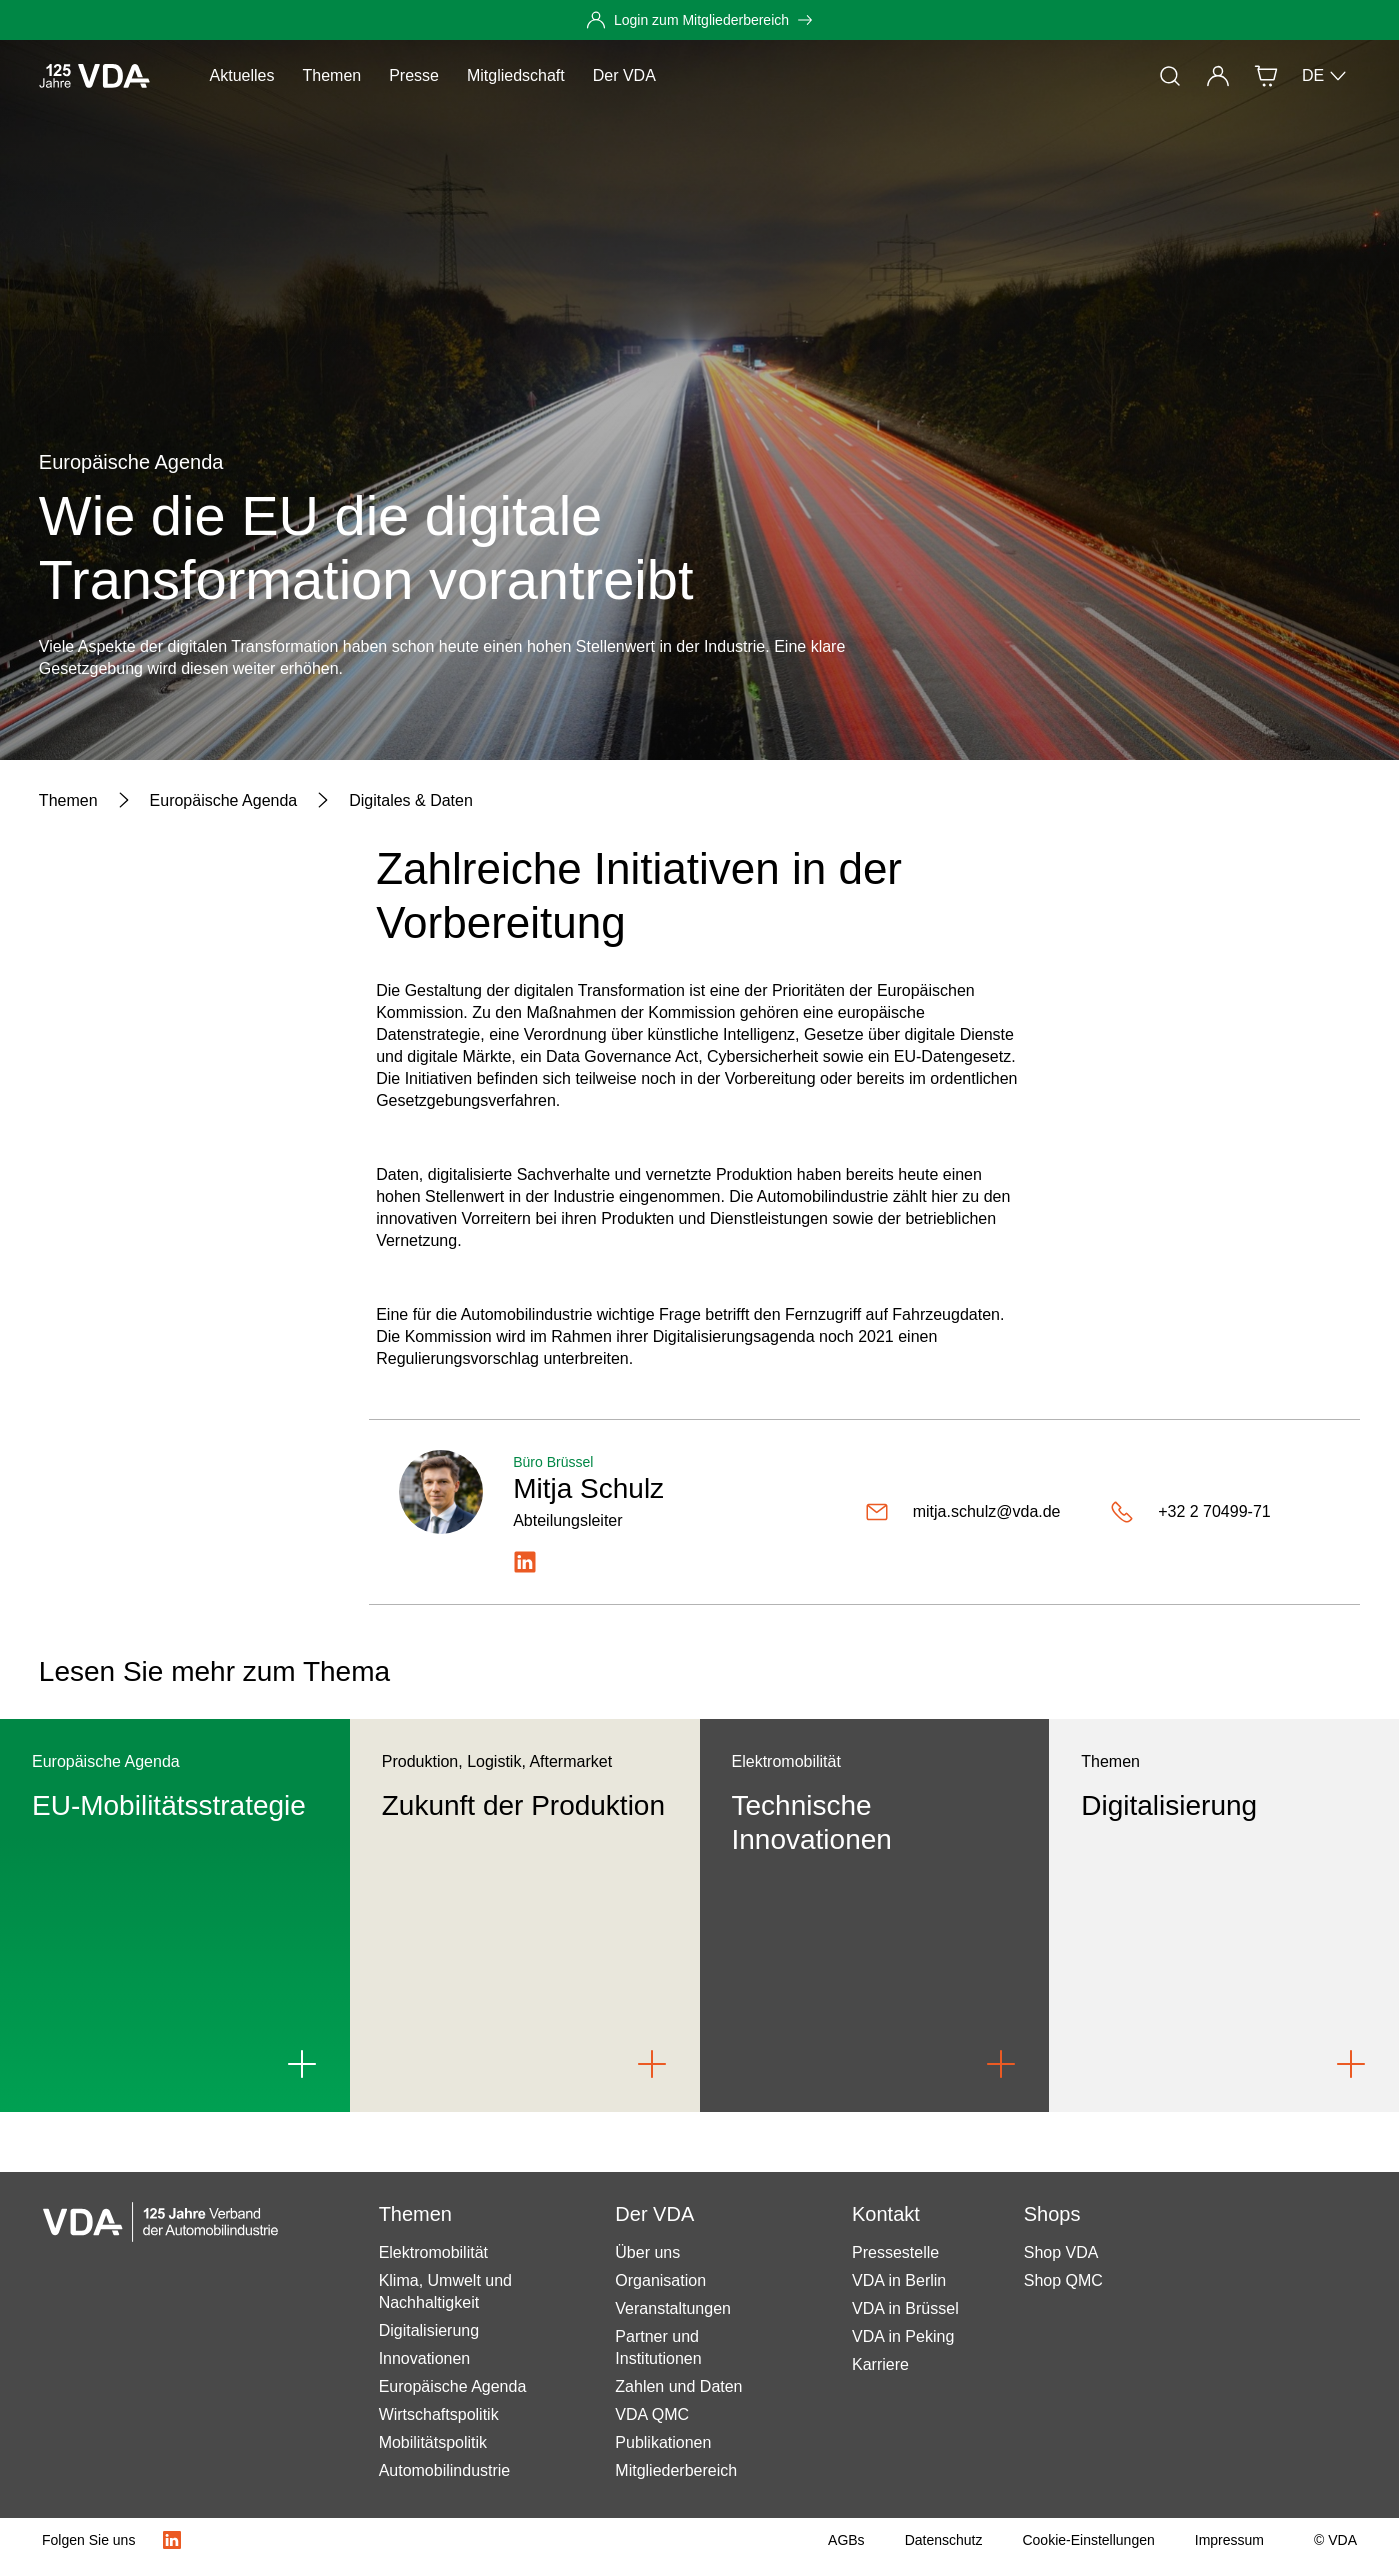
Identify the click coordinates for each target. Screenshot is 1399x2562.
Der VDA (624, 75)
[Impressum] (1229, 2540)
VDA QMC (652, 2414)
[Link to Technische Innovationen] (1001, 2064)
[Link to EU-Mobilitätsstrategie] (302, 2064)
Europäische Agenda (453, 2386)
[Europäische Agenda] (224, 801)
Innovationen (425, 2358)
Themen (331, 75)
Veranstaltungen (673, 2308)
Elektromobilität (433, 2252)
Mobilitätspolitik (433, 2442)
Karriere (880, 2364)
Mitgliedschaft (516, 75)
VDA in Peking (903, 2336)
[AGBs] (846, 2540)
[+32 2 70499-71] (1220, 1512)
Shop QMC (1063, 2280)
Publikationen (663, 2442)
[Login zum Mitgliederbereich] (699, 20)
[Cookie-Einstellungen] (1088, 2540)
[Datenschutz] (944, 2540)
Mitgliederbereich (676, 2470)
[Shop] (1266, 76)
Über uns (647, 2252)
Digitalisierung (429, 2330)
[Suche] (1170, 76)
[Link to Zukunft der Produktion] (652, 2064)
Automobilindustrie (445, 2470)
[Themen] (68, 801)
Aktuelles (242, 75)
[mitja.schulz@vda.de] (979, 1512)
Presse (414, 75)
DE (1325, 76)
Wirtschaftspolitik (439, 2414)
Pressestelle (895, 2252)
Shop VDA (1061, 2252)
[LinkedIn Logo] (172, 2540)
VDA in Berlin (899, 2280)
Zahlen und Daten (678, 2386)
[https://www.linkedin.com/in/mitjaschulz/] (525, 1562)
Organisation (660, 2280)
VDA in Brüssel (905, 2308)
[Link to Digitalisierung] (1351, 2064)
